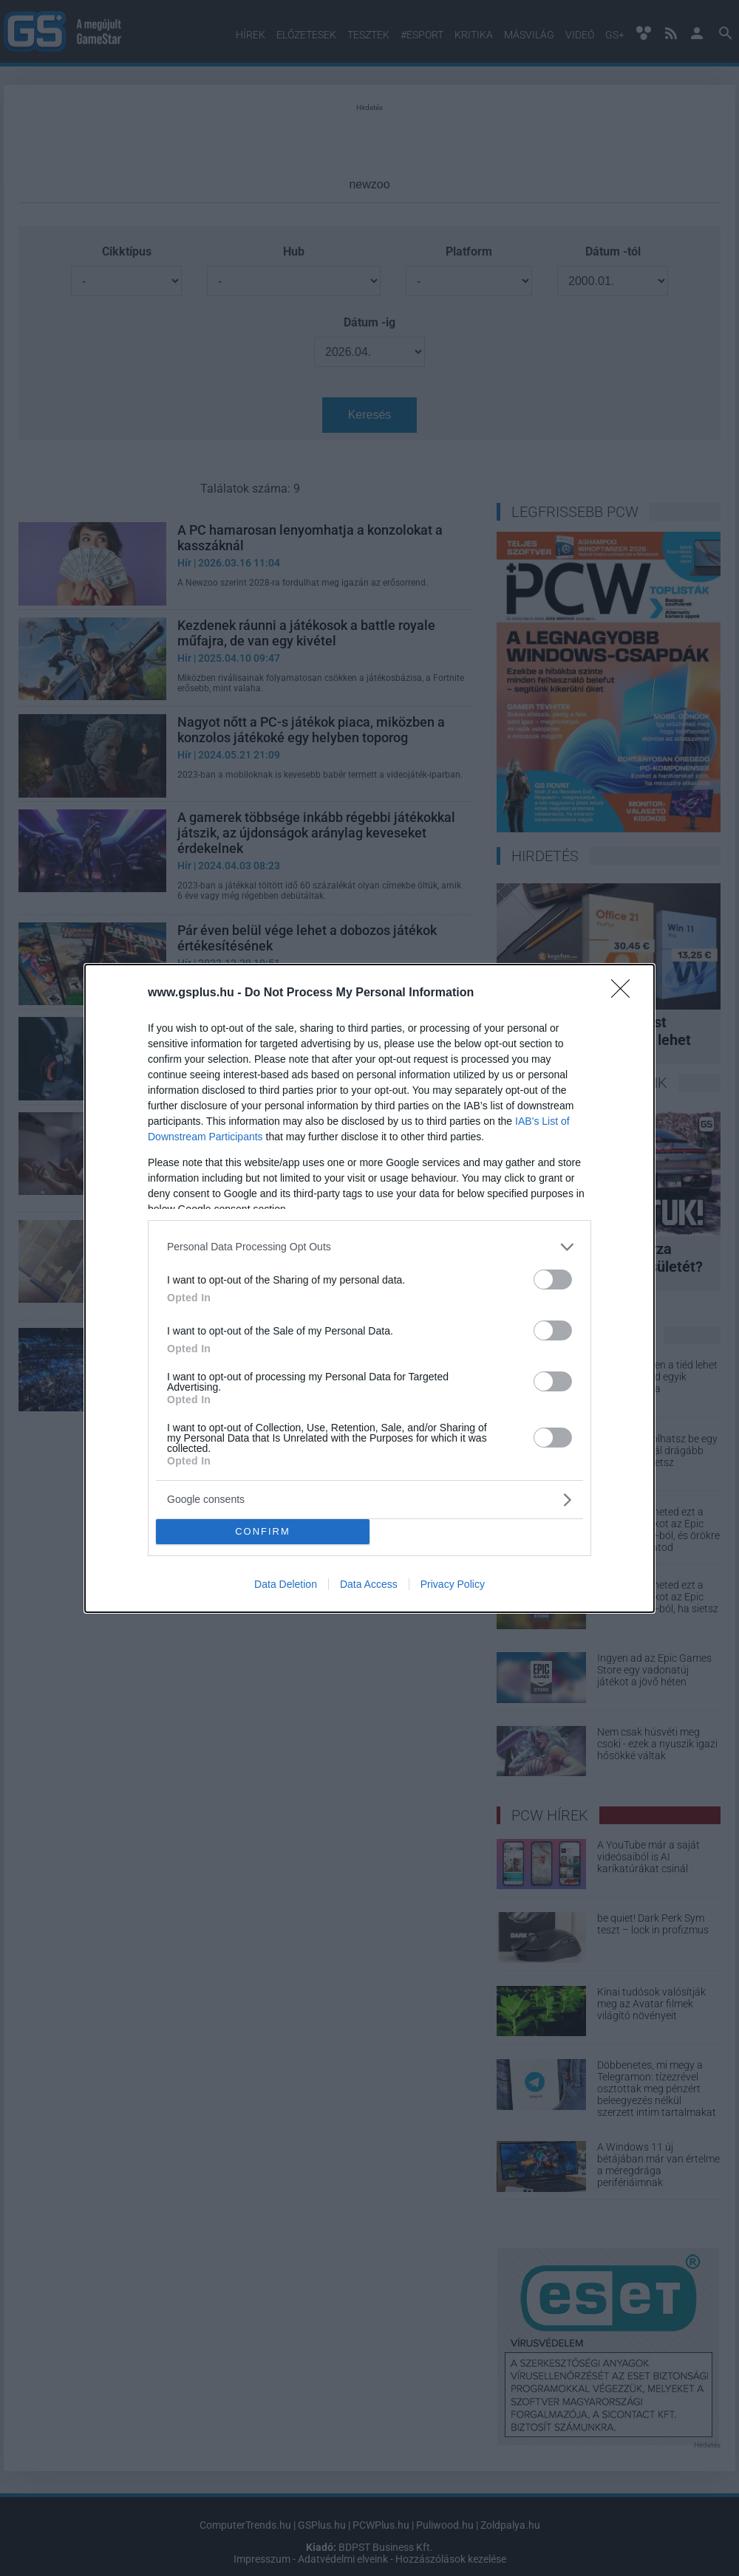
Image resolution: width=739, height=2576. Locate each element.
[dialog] (369, 1288)
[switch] (553, 1279)
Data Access (369, 1584)
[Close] (625, 993)
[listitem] (369, 1247)
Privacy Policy (452, 1584)
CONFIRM (262, 1531)
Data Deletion (285, 1584)
